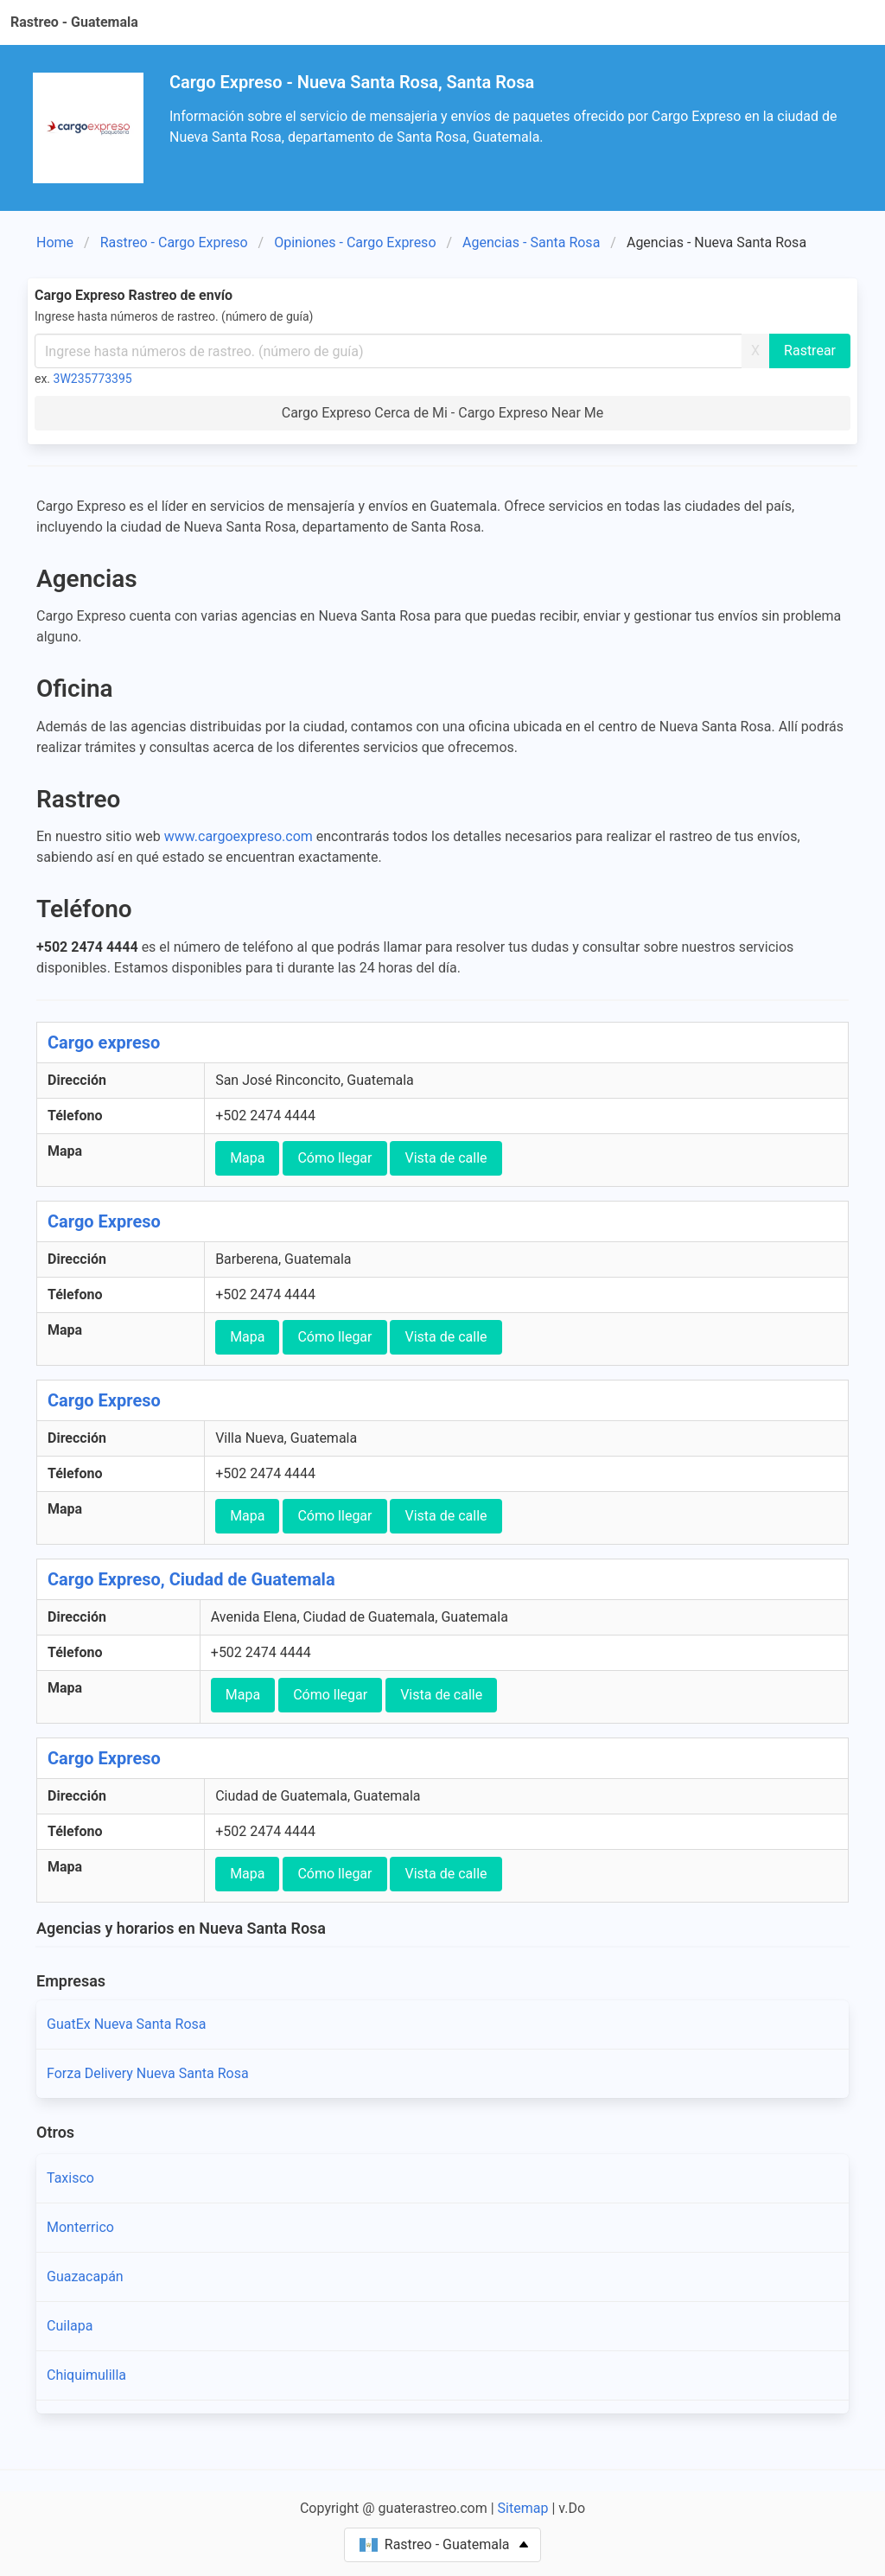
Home (54, 242)
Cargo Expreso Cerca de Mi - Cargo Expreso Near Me (443, 413)
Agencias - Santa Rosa (531, 242)
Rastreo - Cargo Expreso (174, 242)
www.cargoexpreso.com (238, 836)
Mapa (247, 1158)
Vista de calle (445, 1158)
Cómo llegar (334, 1158)
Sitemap (523, 2508)
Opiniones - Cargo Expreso (355, 242)
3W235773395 (93, 379)
